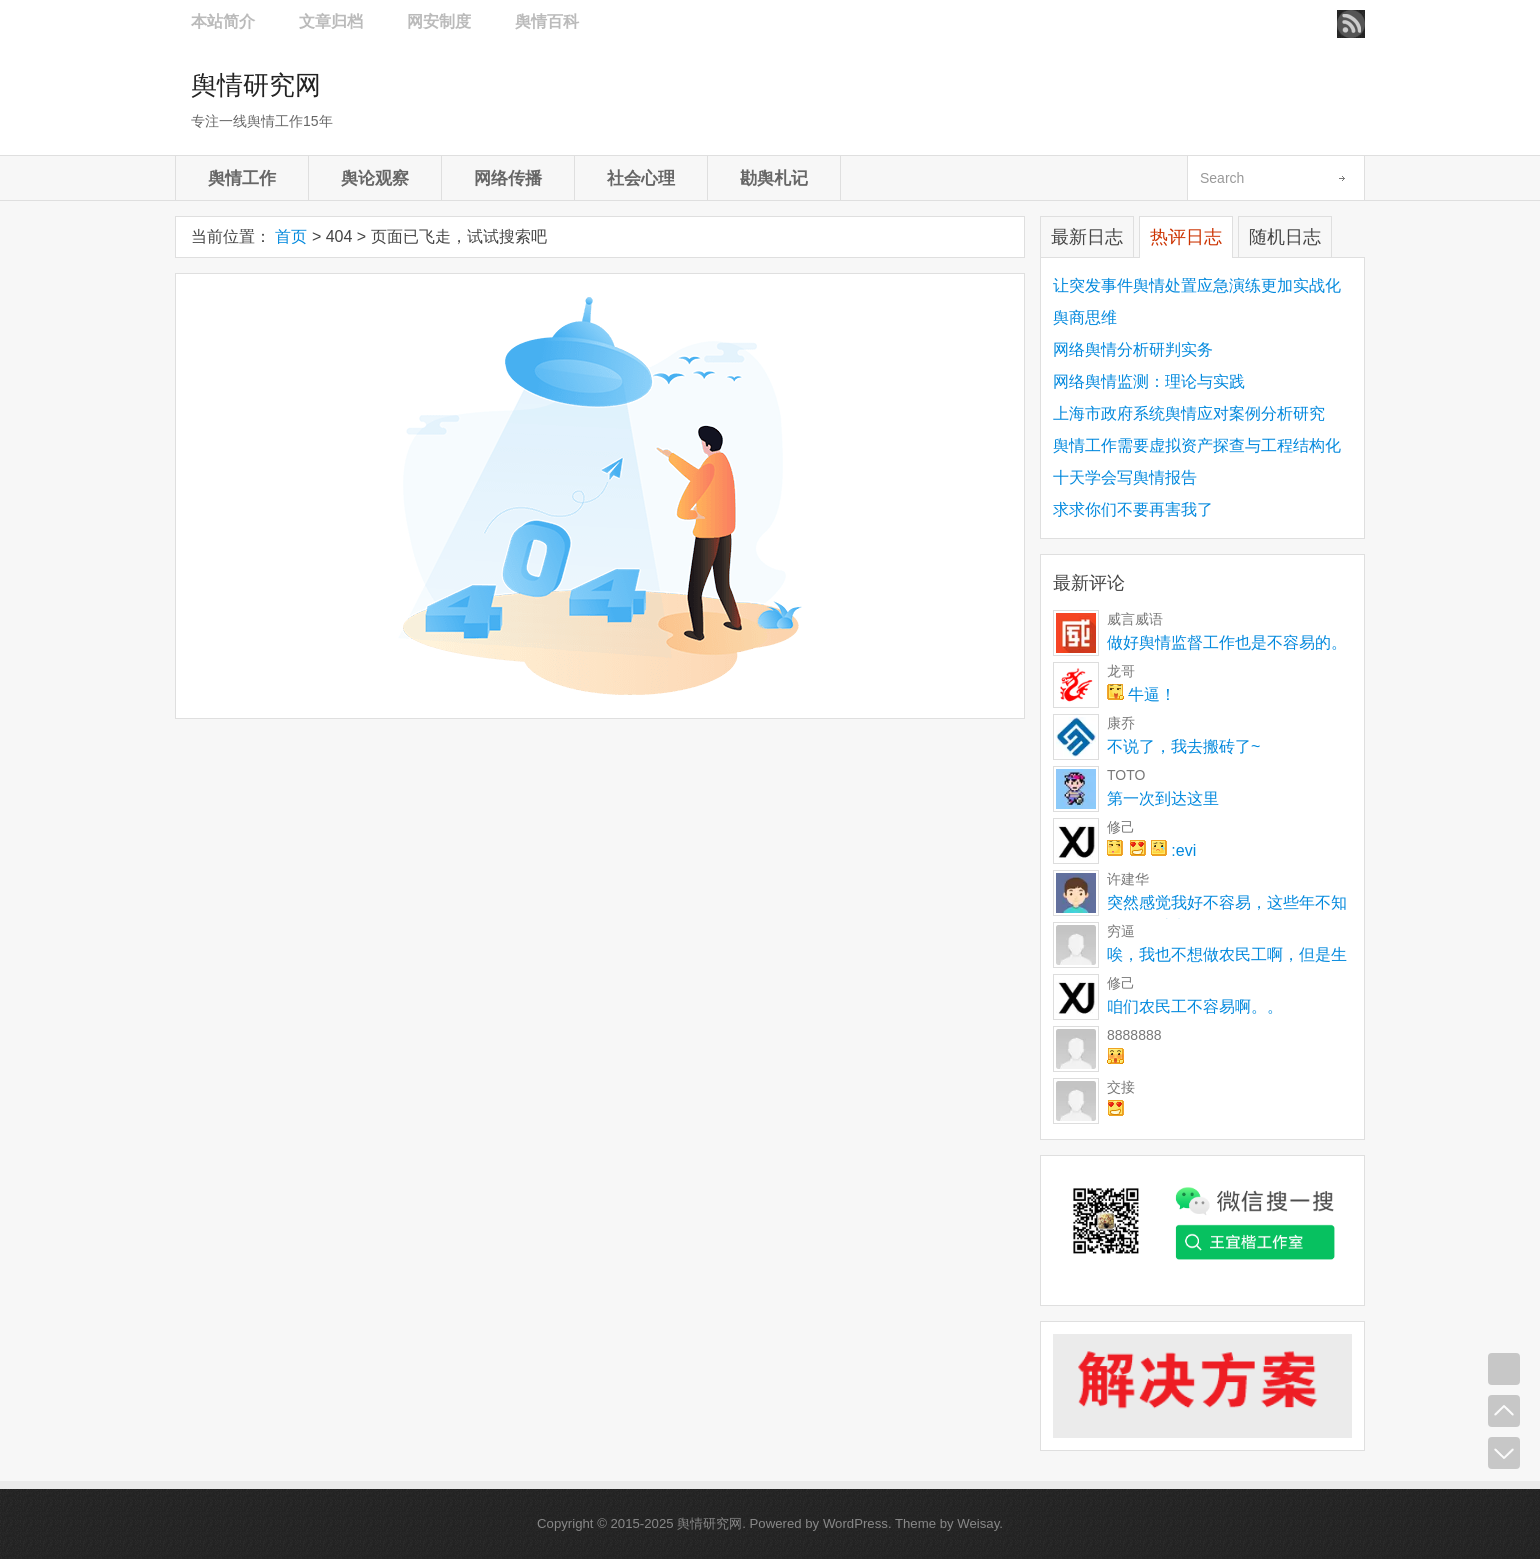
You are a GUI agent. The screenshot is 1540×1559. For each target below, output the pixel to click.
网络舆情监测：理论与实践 (1149, 381)
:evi (1151, 850)
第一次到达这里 (1163, 798)
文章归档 (331, 21)
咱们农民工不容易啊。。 (1195, 1006)
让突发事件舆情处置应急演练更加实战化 (1197, 285)
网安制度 (439, 21)
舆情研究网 (256, 85)
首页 (291, 236)
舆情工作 (242, 178)
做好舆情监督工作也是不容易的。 (1227, 642)
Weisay (978, 1523)
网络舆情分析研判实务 (1133, 349)
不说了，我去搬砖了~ (1183, 746)
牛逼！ (1141, 694)
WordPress (855, 1523)
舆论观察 (375, 178)
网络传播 (508, 178)
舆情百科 (547, 21)
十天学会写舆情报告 (1125, 477)
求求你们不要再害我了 (1133, 509)
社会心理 (641, 178)
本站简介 (223, 21)
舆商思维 (1085, 317)
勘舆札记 (774, 178)
